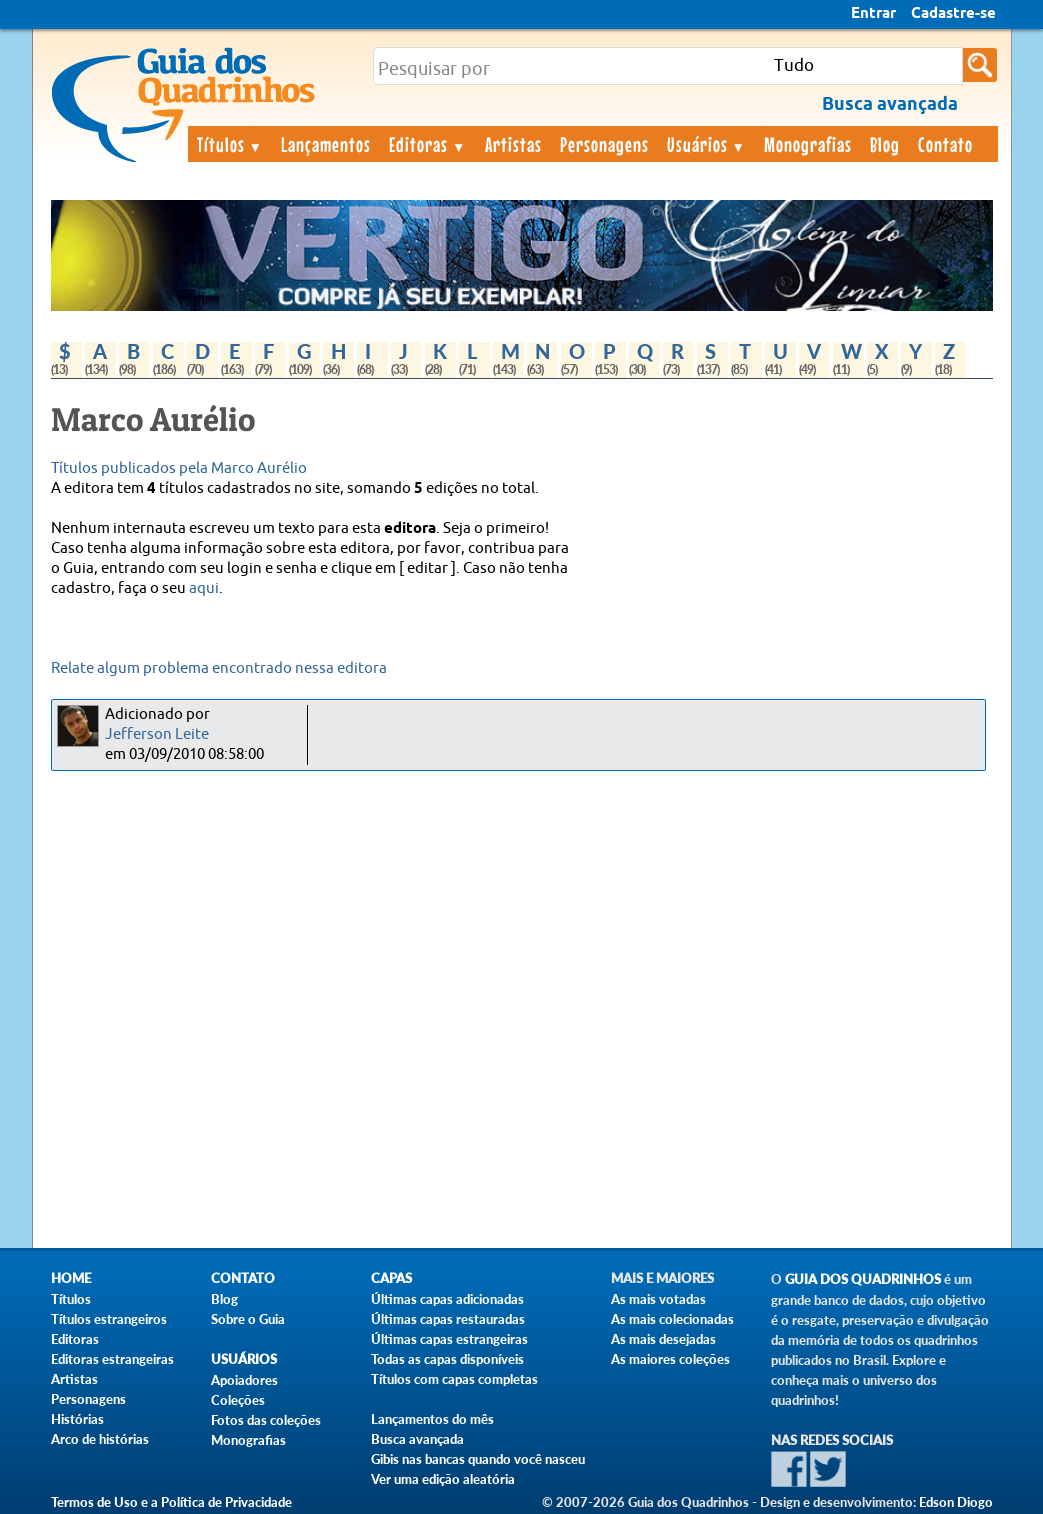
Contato (945, 144)
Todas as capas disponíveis (447, 1359)
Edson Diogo (956, 1502)
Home (71, 1278)
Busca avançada (417, 1439)
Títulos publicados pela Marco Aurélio (179, 468)
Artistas (513, 144)
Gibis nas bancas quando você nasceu (478, 1459)
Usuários (707, 144)
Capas (391, 1278)
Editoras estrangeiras (112, 1359)
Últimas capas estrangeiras (449, 1339)
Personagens (604, 144)
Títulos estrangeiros (109, 1319)
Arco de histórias (100, 1439)
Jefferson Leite (157, 734)
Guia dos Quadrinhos (863, 1279)
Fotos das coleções (266, 1420)
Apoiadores (244, 1380)
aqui (204, 588)
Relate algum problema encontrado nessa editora (219, 668)
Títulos (230, 144)
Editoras (428, 144)
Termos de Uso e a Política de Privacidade (171, 1502)
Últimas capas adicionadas (447, 1299)
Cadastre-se (953, 14)
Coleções (238, 1400)
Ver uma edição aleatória (443, 1479)
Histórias (77, 1419)
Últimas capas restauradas (448, 1319)
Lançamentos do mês (432, 1419)
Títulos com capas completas (454, 1379)
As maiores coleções (670, 1359)
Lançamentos (326, 144)
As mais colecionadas (672, 1319)
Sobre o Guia (248, 1319)
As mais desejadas (663, 1339)
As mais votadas (658, 1299)
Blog (885, 144)
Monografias (808, 144)
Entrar (873, 14)
